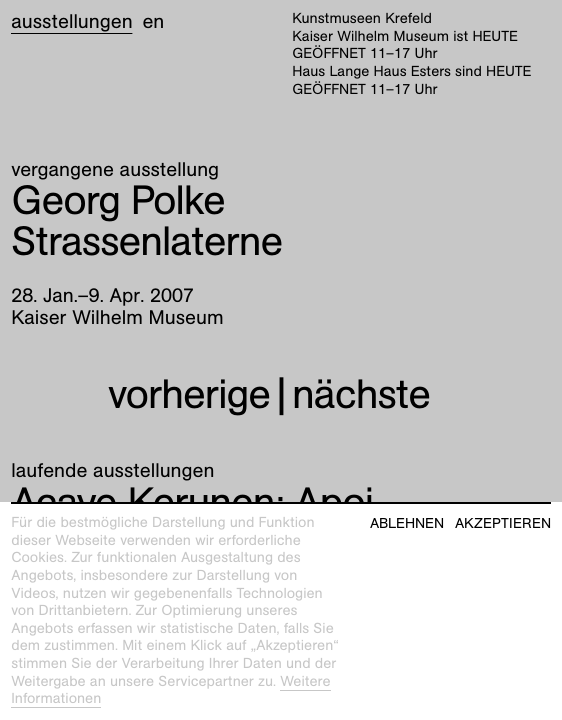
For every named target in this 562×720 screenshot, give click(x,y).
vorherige (189, 394)
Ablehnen (407, 523)
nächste (361, 394)
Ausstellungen (71, 22)
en (153, 22)
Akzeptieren (503, 523)
